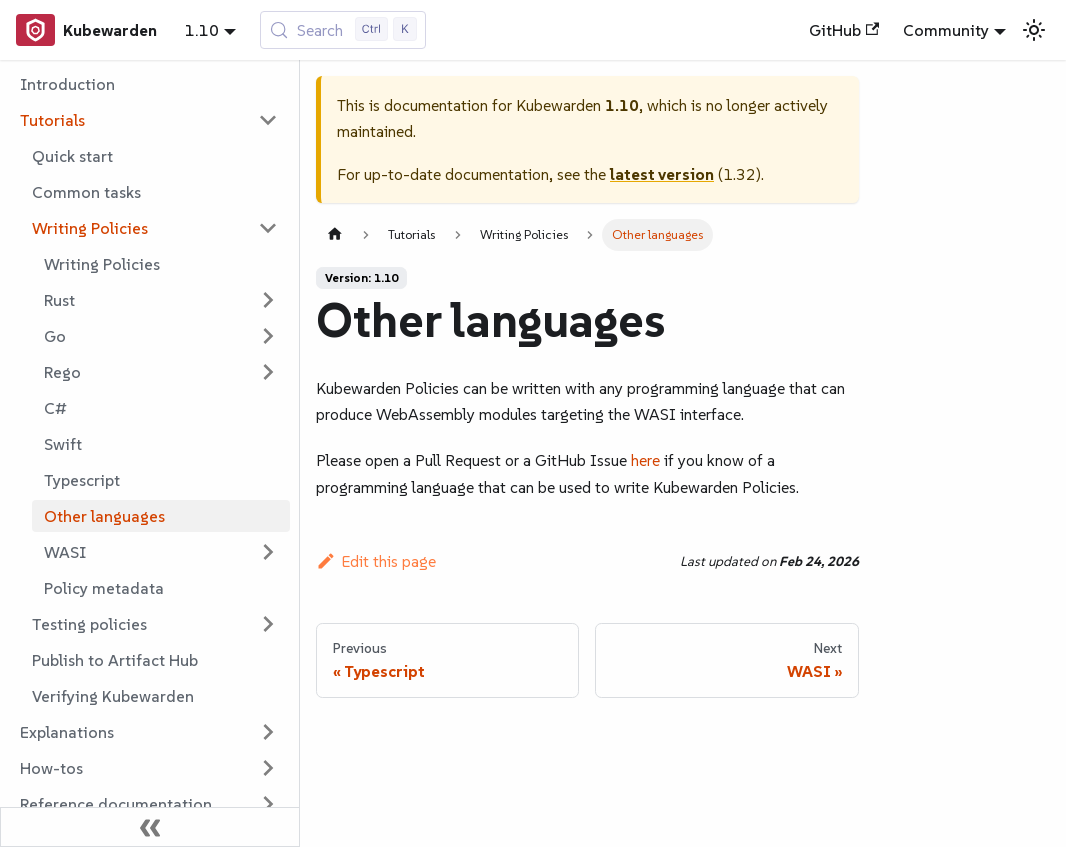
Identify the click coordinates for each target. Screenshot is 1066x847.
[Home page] (335, 234)
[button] (149, 120)
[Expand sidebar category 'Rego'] (268, 372)
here (645, 460)
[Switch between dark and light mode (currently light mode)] (1034, 30)
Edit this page (376, 561)
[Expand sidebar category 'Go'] (268, 336)
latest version (662, 174)
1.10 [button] (202, 30)
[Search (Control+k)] (343, 30)
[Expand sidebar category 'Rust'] (268, 300)
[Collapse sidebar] (150, 827)
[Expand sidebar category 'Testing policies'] (268, 624)
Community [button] (946, 30)
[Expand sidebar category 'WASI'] (268, 552)
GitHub (844, 30)
